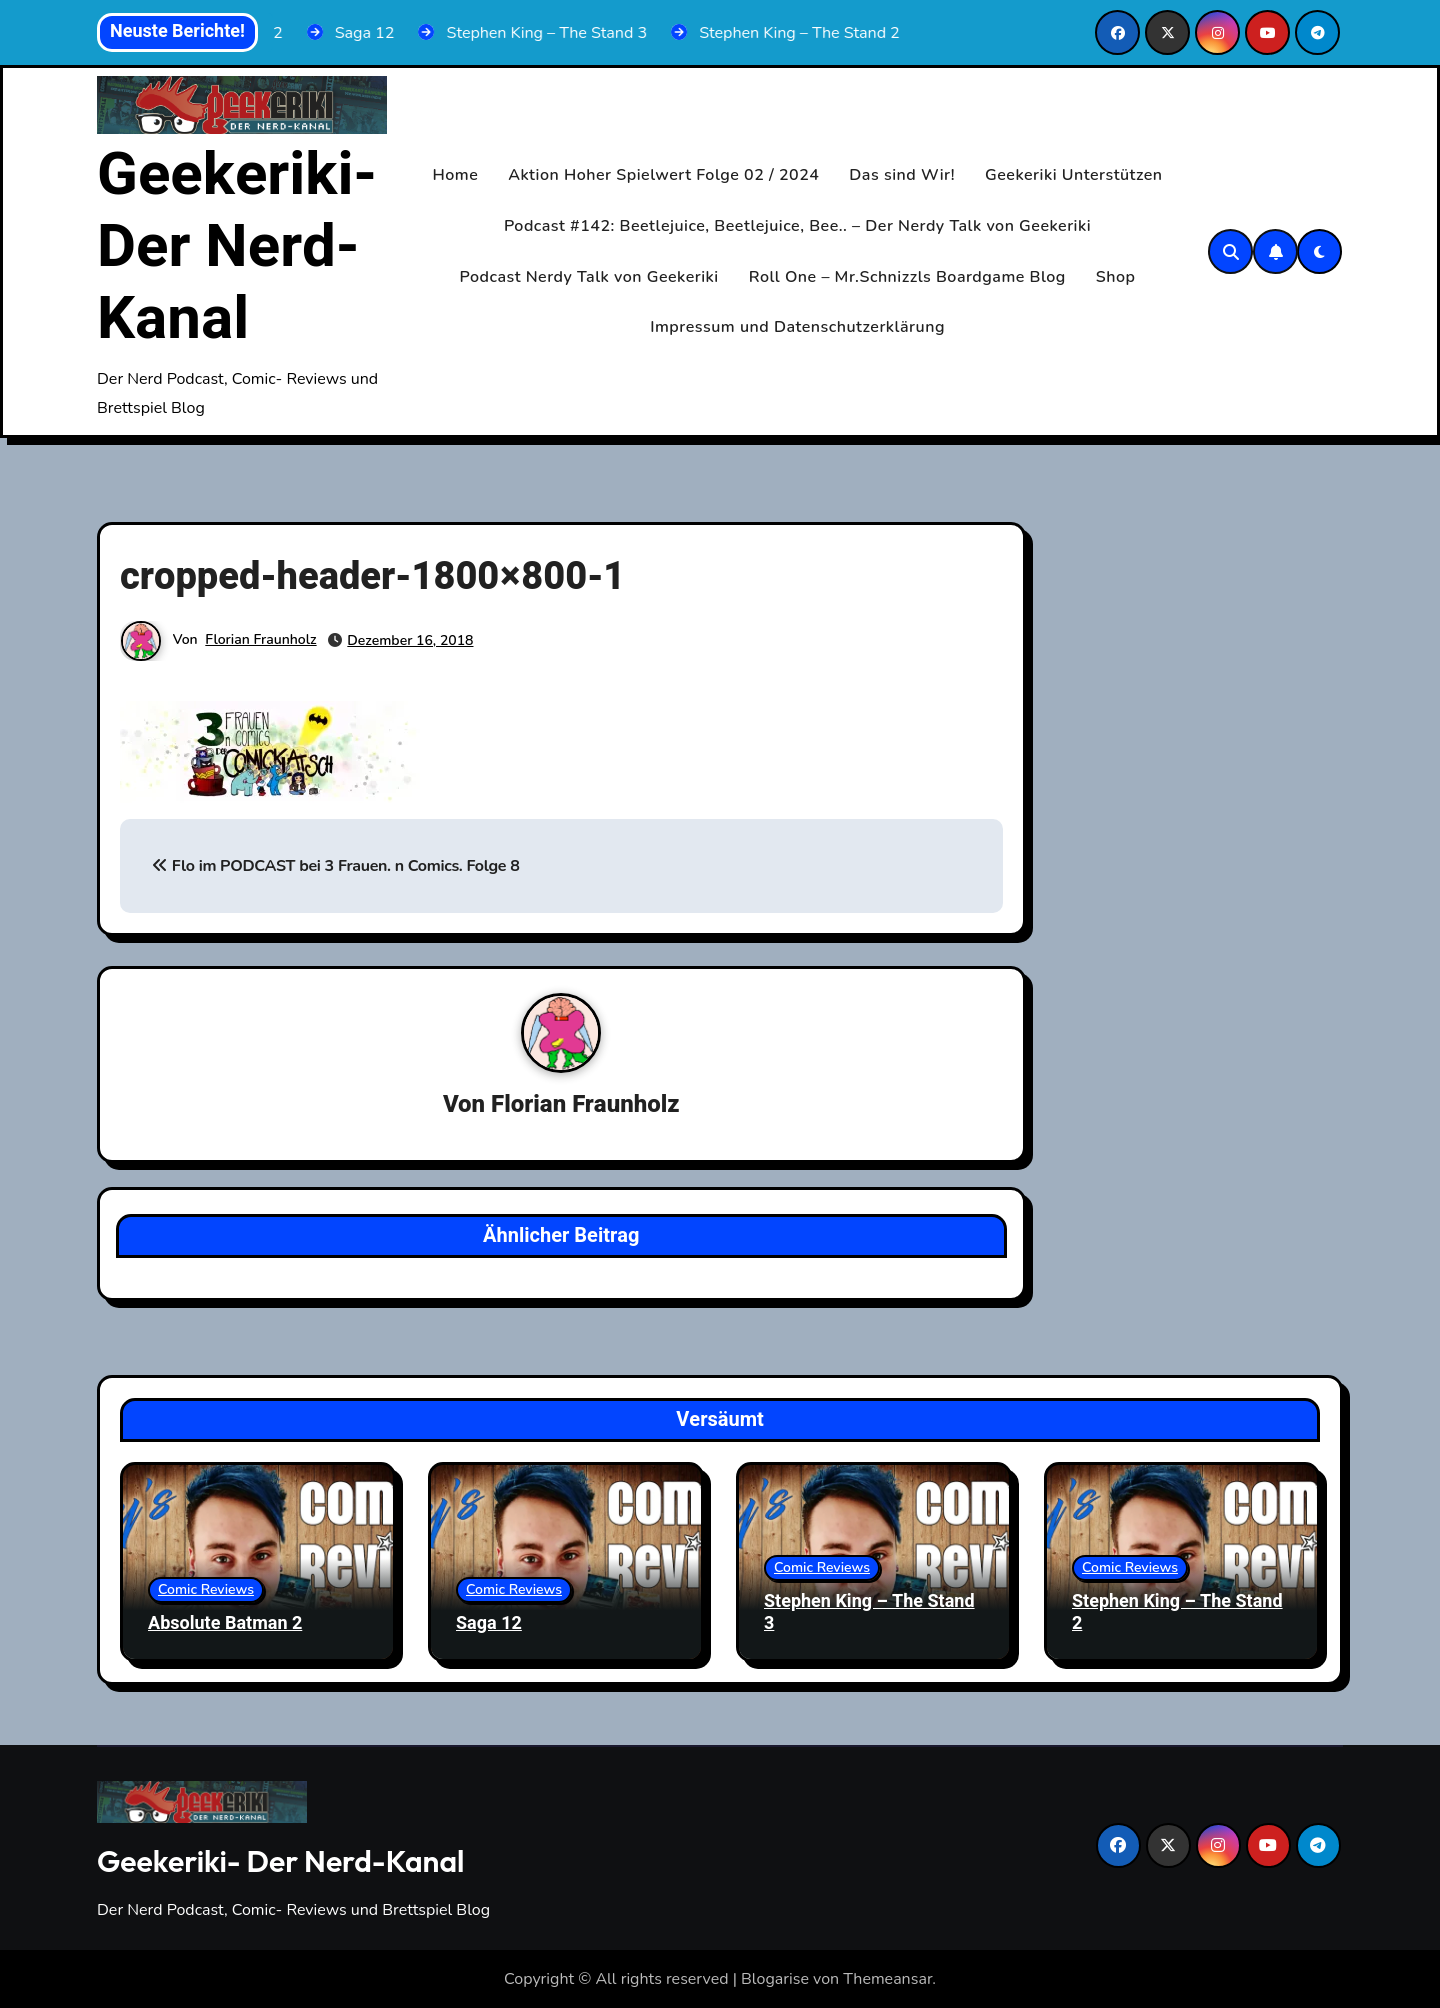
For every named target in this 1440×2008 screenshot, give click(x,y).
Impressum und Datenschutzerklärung (797, 327)
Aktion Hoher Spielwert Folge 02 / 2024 (663, 175)
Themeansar (887, 1979)
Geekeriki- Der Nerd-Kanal (237, 247)
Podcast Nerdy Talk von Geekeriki (589, 277)
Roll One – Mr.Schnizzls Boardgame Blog (907, 277)
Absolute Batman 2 (225, 1623)
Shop (1116, 277)
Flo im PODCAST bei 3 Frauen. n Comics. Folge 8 (335, 866)
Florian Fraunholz (260, 639)
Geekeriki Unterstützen (1074, 175)
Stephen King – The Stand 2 (1177, 1612)
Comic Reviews (206, 1589)
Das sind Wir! (902, 175)
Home (456, 175)
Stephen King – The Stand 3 (869, 1612)
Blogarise (775, 1979)
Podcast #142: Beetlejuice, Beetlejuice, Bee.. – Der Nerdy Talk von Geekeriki (797, 226)
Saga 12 (489, 1623)
